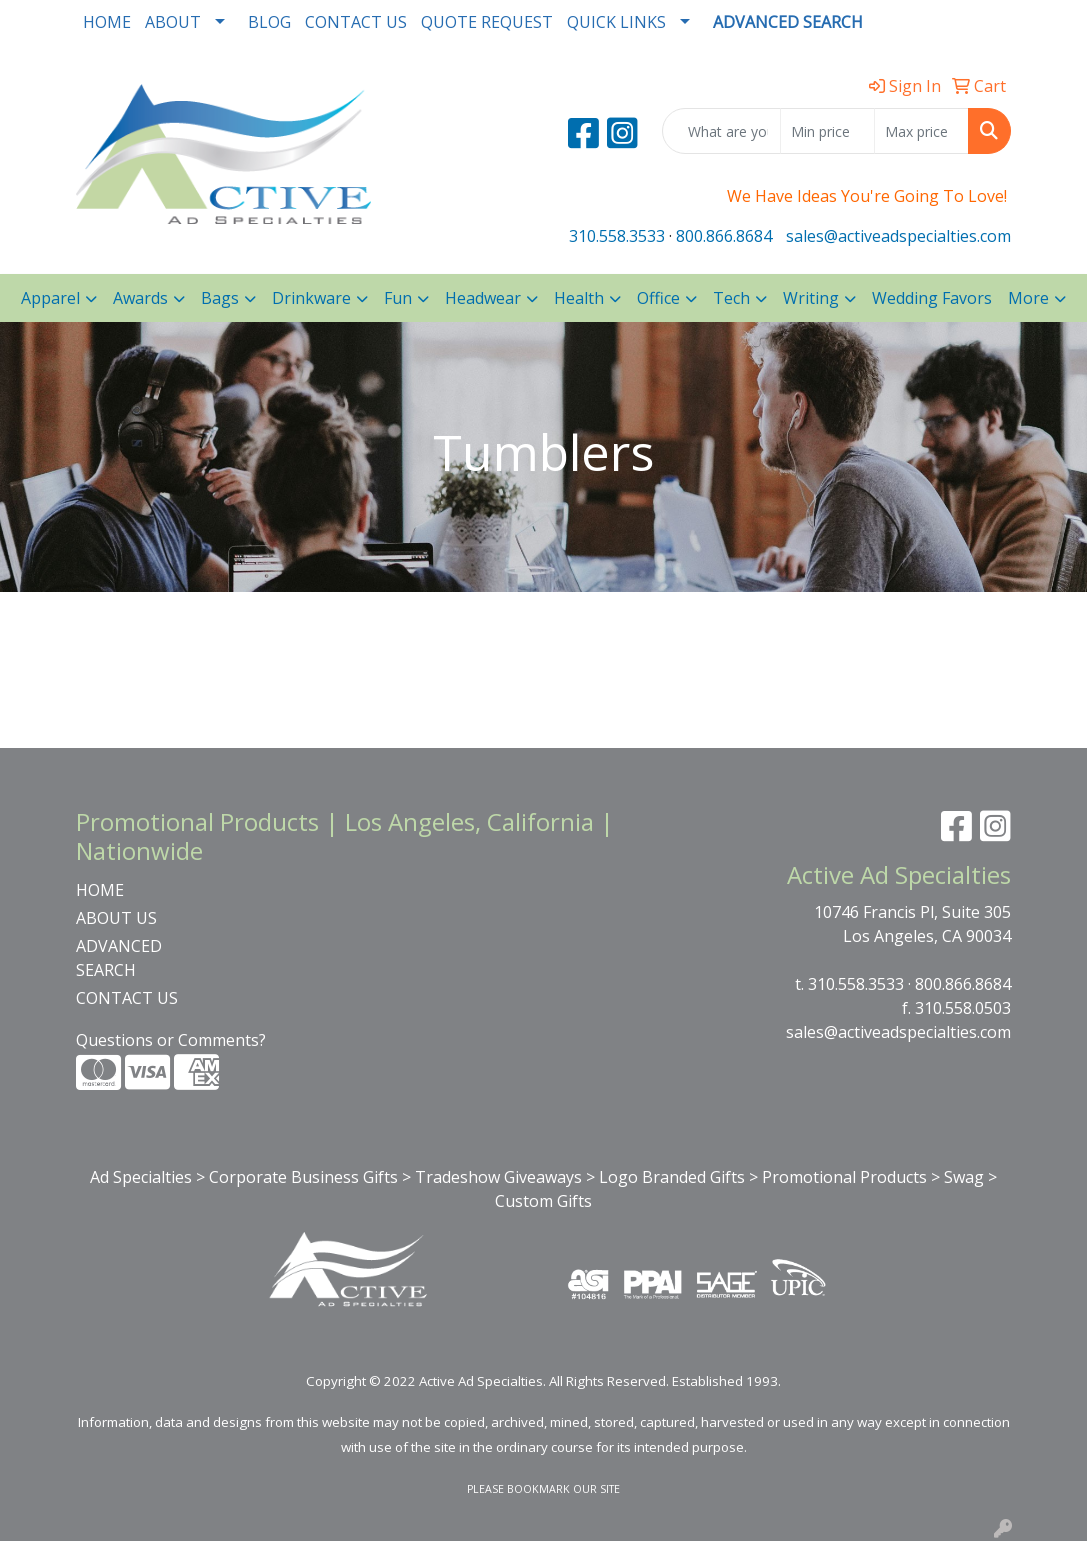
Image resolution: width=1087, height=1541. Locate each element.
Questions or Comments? (171, 1040)
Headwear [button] (483, 298)
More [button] (1028, 298)
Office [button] (658, 298)
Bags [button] (220, 298)
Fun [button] (398, 298)
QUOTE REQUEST (487, 22)
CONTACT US (356, 22)
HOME (107, 22)
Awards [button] (140, 298)
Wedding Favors (932, 298)
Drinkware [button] (311, 298)
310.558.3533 (617, 236)
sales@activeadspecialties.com (898, 236)
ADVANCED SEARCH (119, 958)
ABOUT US (116, 918)
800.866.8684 (724, 236)
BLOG (269, 22)
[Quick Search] (721, 131)
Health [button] (579, 298)
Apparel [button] (50, 298)
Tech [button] (731, 298)
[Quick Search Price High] (921, 131)
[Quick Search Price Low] (827, 131)
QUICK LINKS (616, 22)
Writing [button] (811, 298)
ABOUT (173, 22)
